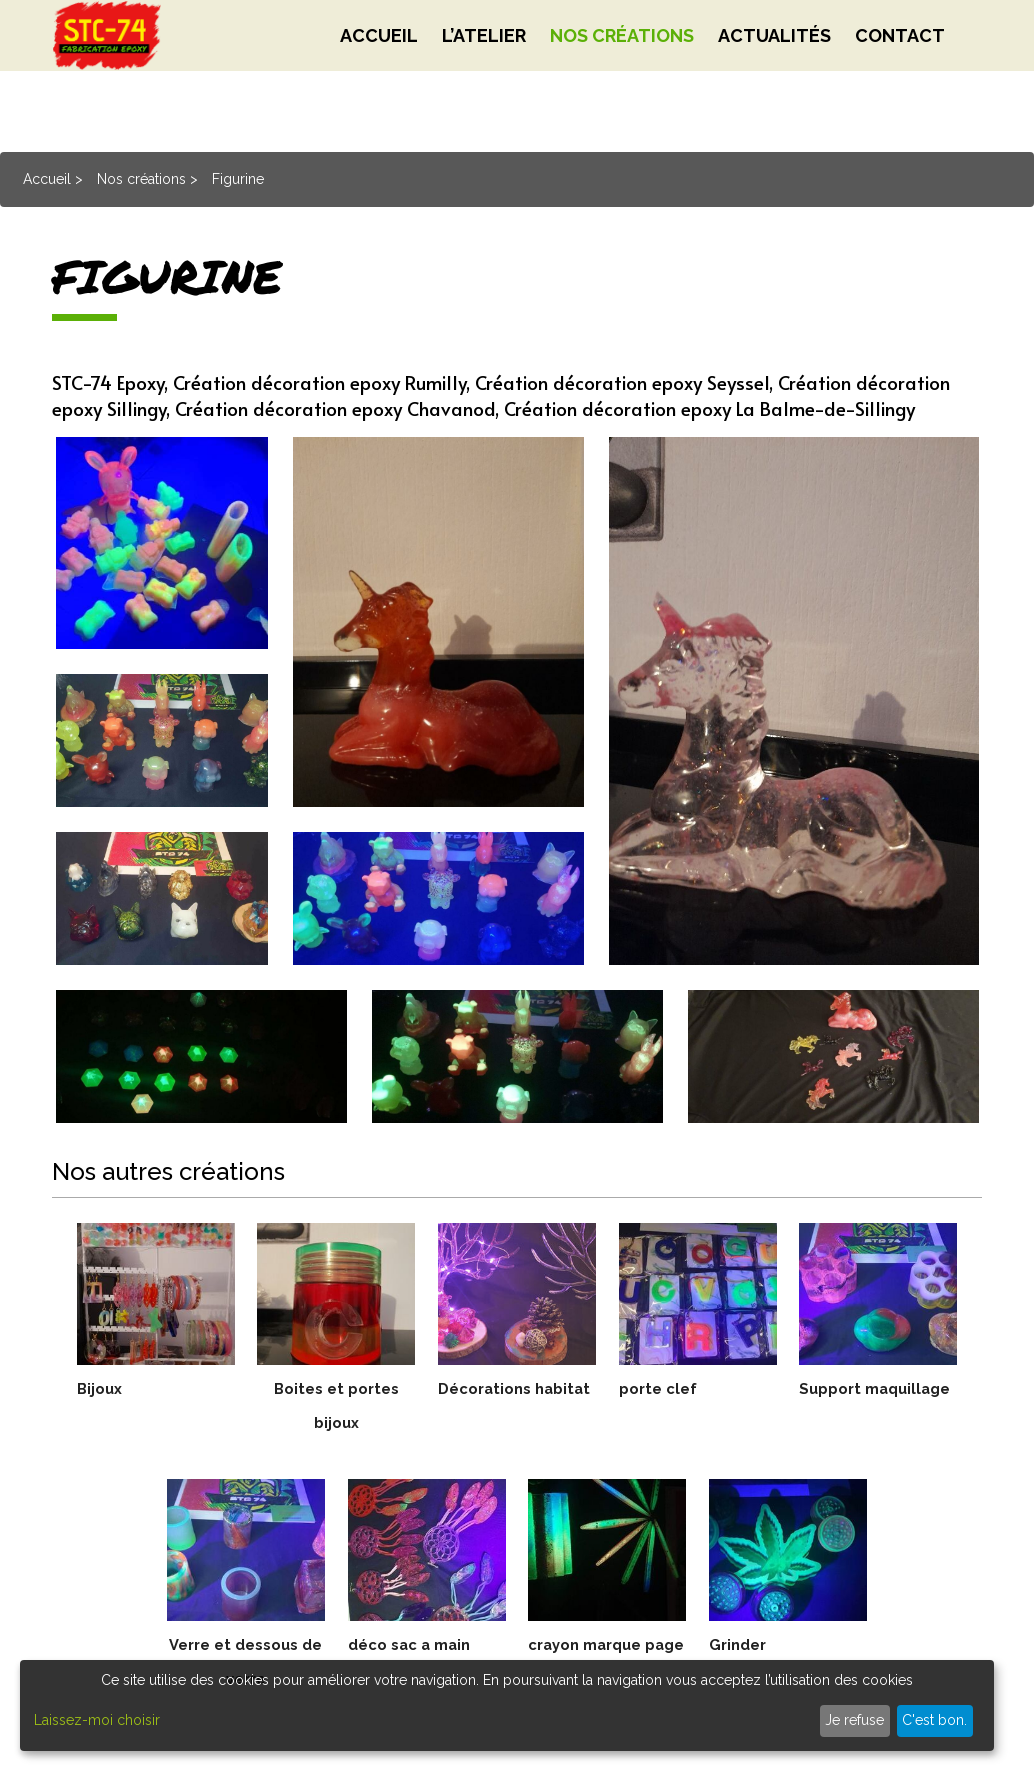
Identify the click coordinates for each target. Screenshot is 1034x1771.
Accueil (379, 79)
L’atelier (484, 79)
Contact (900, 79)
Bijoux (101, 1388)
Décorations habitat (517, 1405)
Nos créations (622, 79)
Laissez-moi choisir (97, 1720)
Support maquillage (878, 1405)
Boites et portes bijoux (336, 1405)
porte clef (661, 1388)
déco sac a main (415, 1644)
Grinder (740, 1644)
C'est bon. (934, 1720)
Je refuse (854, 1720)
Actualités (774, 79)
